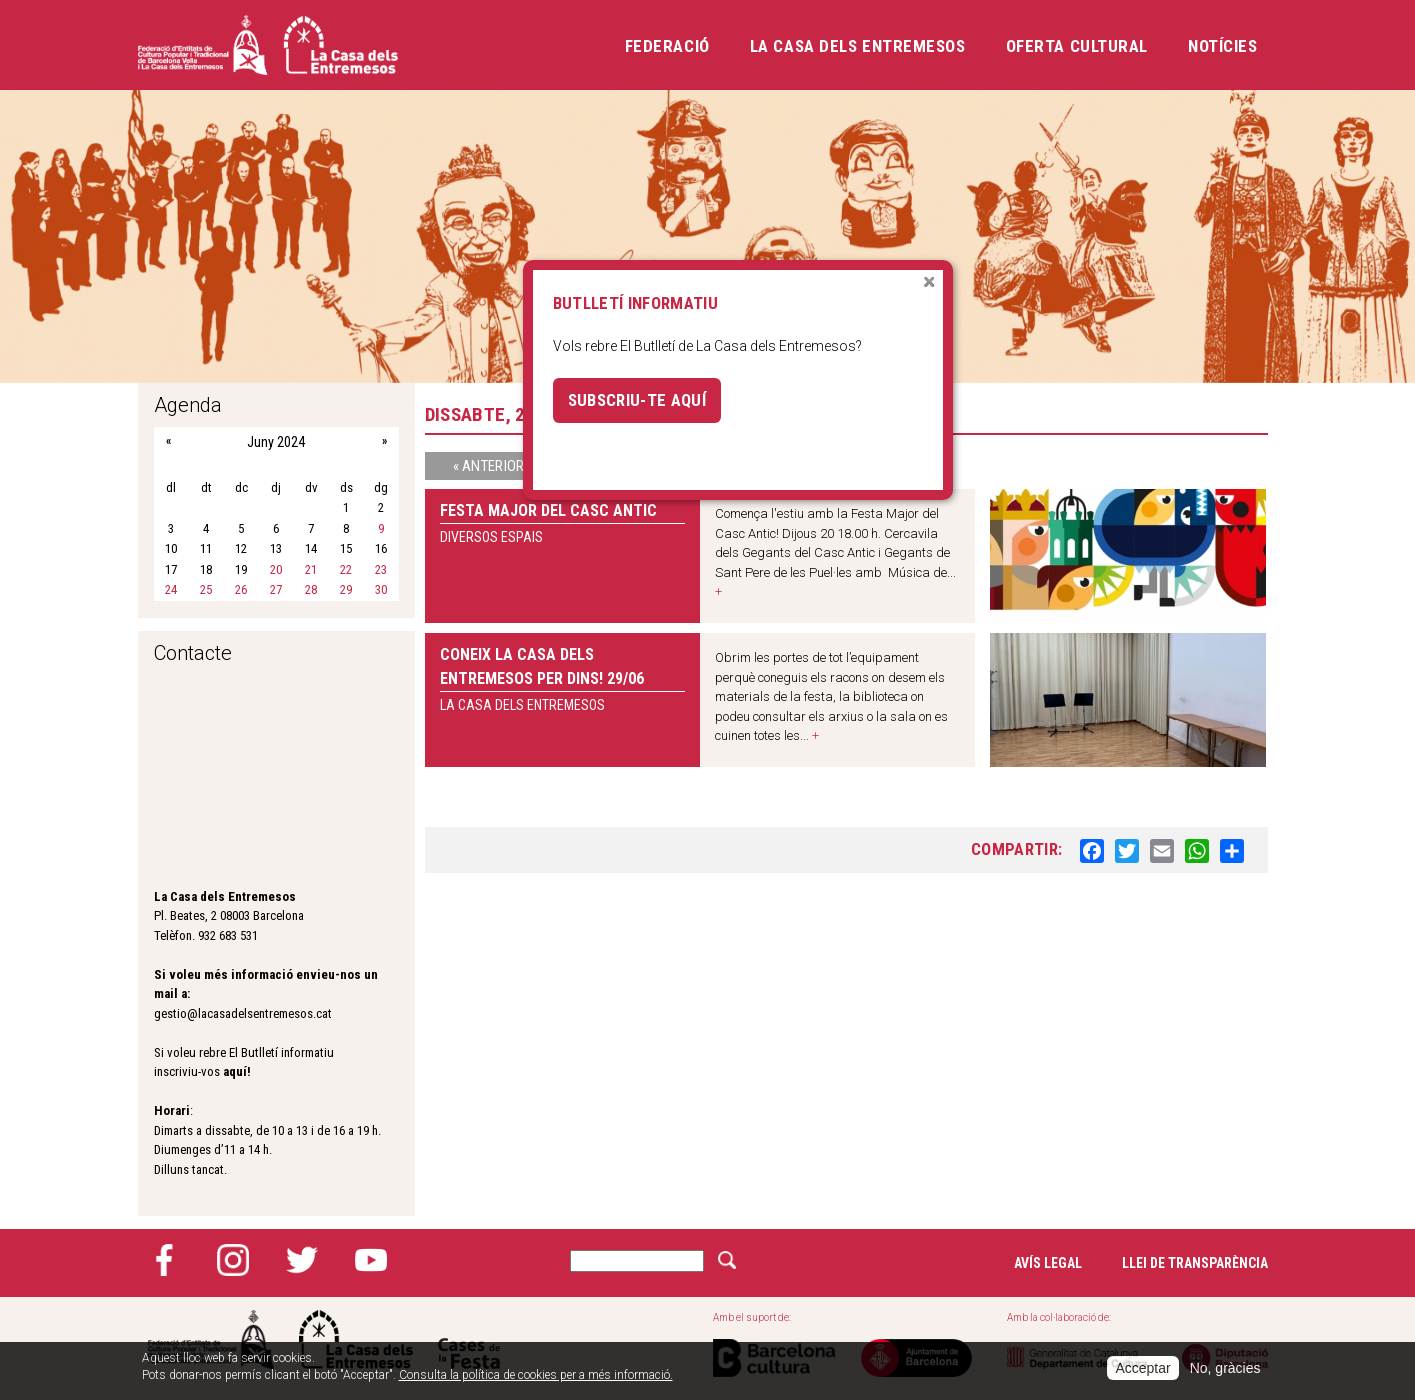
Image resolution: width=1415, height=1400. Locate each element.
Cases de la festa (469, 1339)
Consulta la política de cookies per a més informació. (536, 1375)
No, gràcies (1225, 1368)
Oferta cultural (1077, 46)
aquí (235, 1071)
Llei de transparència (1195, 1263)
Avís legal (1048, 1263)
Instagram (233, 1260)
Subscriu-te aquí (637, 400)
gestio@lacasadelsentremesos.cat (243, 1013)
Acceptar (1142, 1368)
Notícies (1222, 46)
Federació (667, 46)
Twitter (302, 1260)
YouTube (371, 1260)
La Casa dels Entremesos (858, 46)
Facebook (164, 1260)
